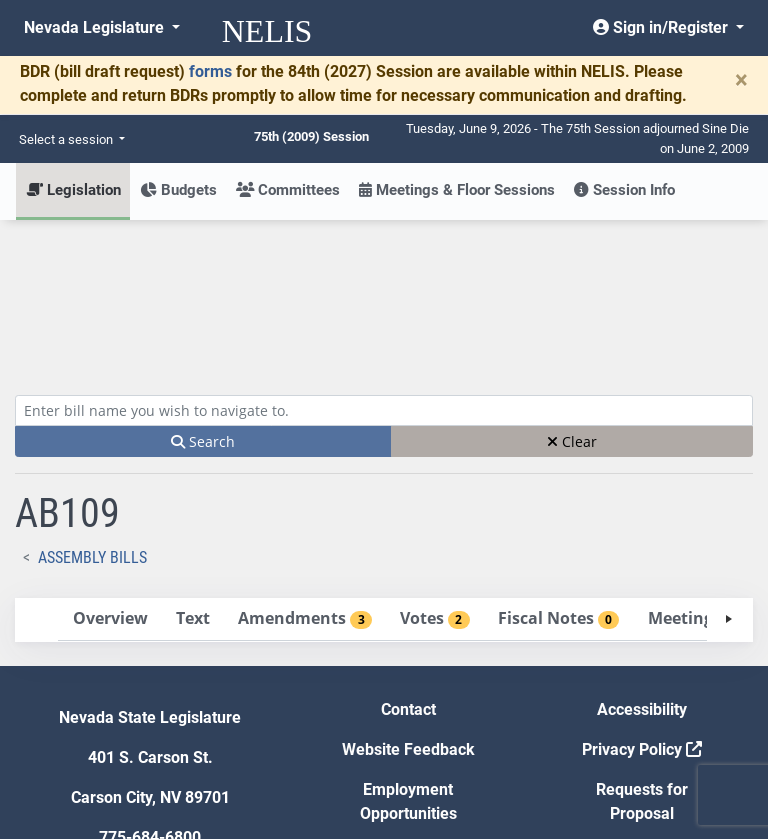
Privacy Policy (642, 602)
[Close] (741, 80)
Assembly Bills (92, 410)
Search (203, 294)
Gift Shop (408, 706)
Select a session (67, 139)
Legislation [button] (73, 190)
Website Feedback (408, 602)
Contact (408, 562)
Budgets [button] (178, 190)
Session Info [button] (624, 190)
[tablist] (384, 473)
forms (210, 71)
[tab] (110, 472)
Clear (572, 294)
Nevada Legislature (96, 27)
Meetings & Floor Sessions (457, 190)
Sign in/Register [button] (662, 27)
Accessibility (642, 562)
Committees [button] (288, 190)
